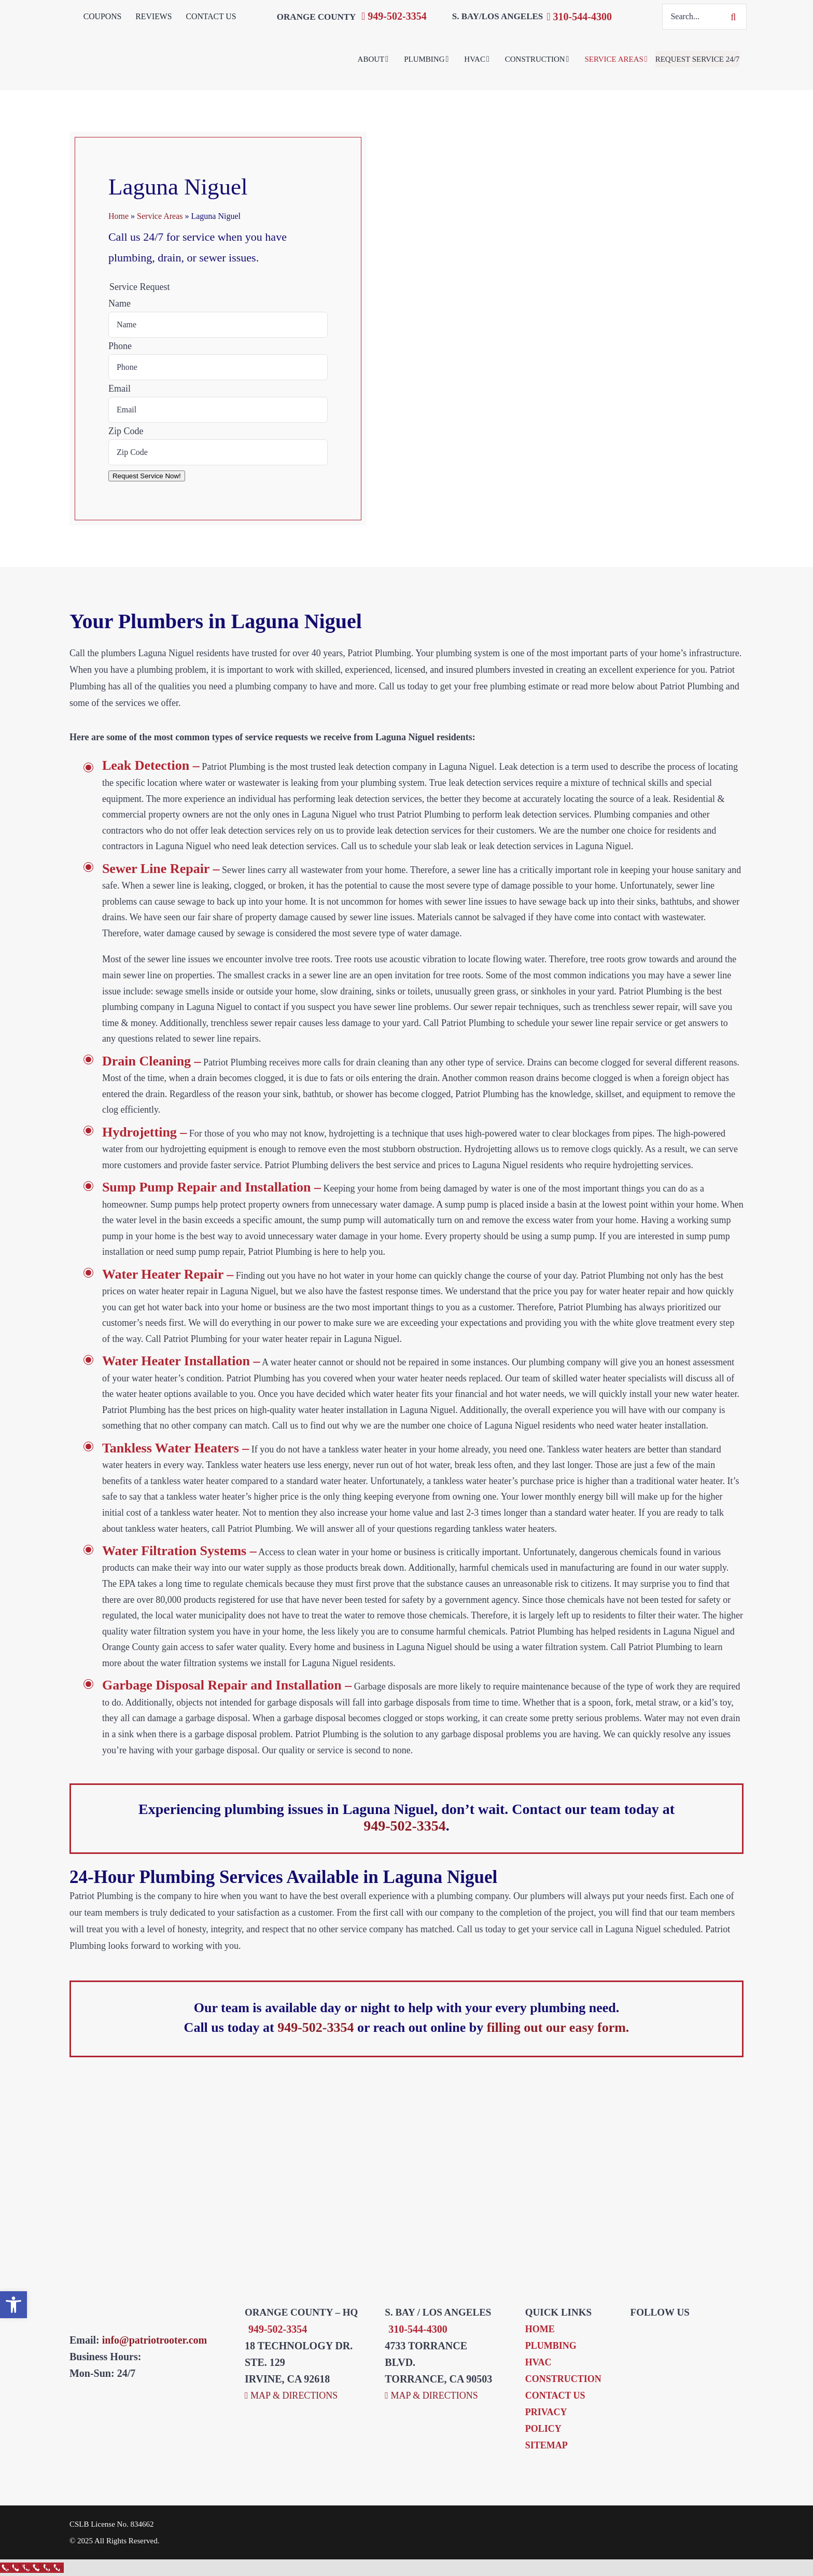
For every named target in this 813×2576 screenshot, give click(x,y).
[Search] (734, 17)
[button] (13, 2304)
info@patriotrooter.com (154, 2340)
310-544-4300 (579, 16)
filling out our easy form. (558, 2027)
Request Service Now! (147, 476)
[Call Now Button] (32, 2568)
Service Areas (160, 216)
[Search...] (691, 17)
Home (118, 216)
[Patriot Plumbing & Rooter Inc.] (217, 37)
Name (119, 303)
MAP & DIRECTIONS (291, 2395)
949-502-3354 (394, 16)
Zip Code (126, 431)
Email (119, 388)
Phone (120, 346)
